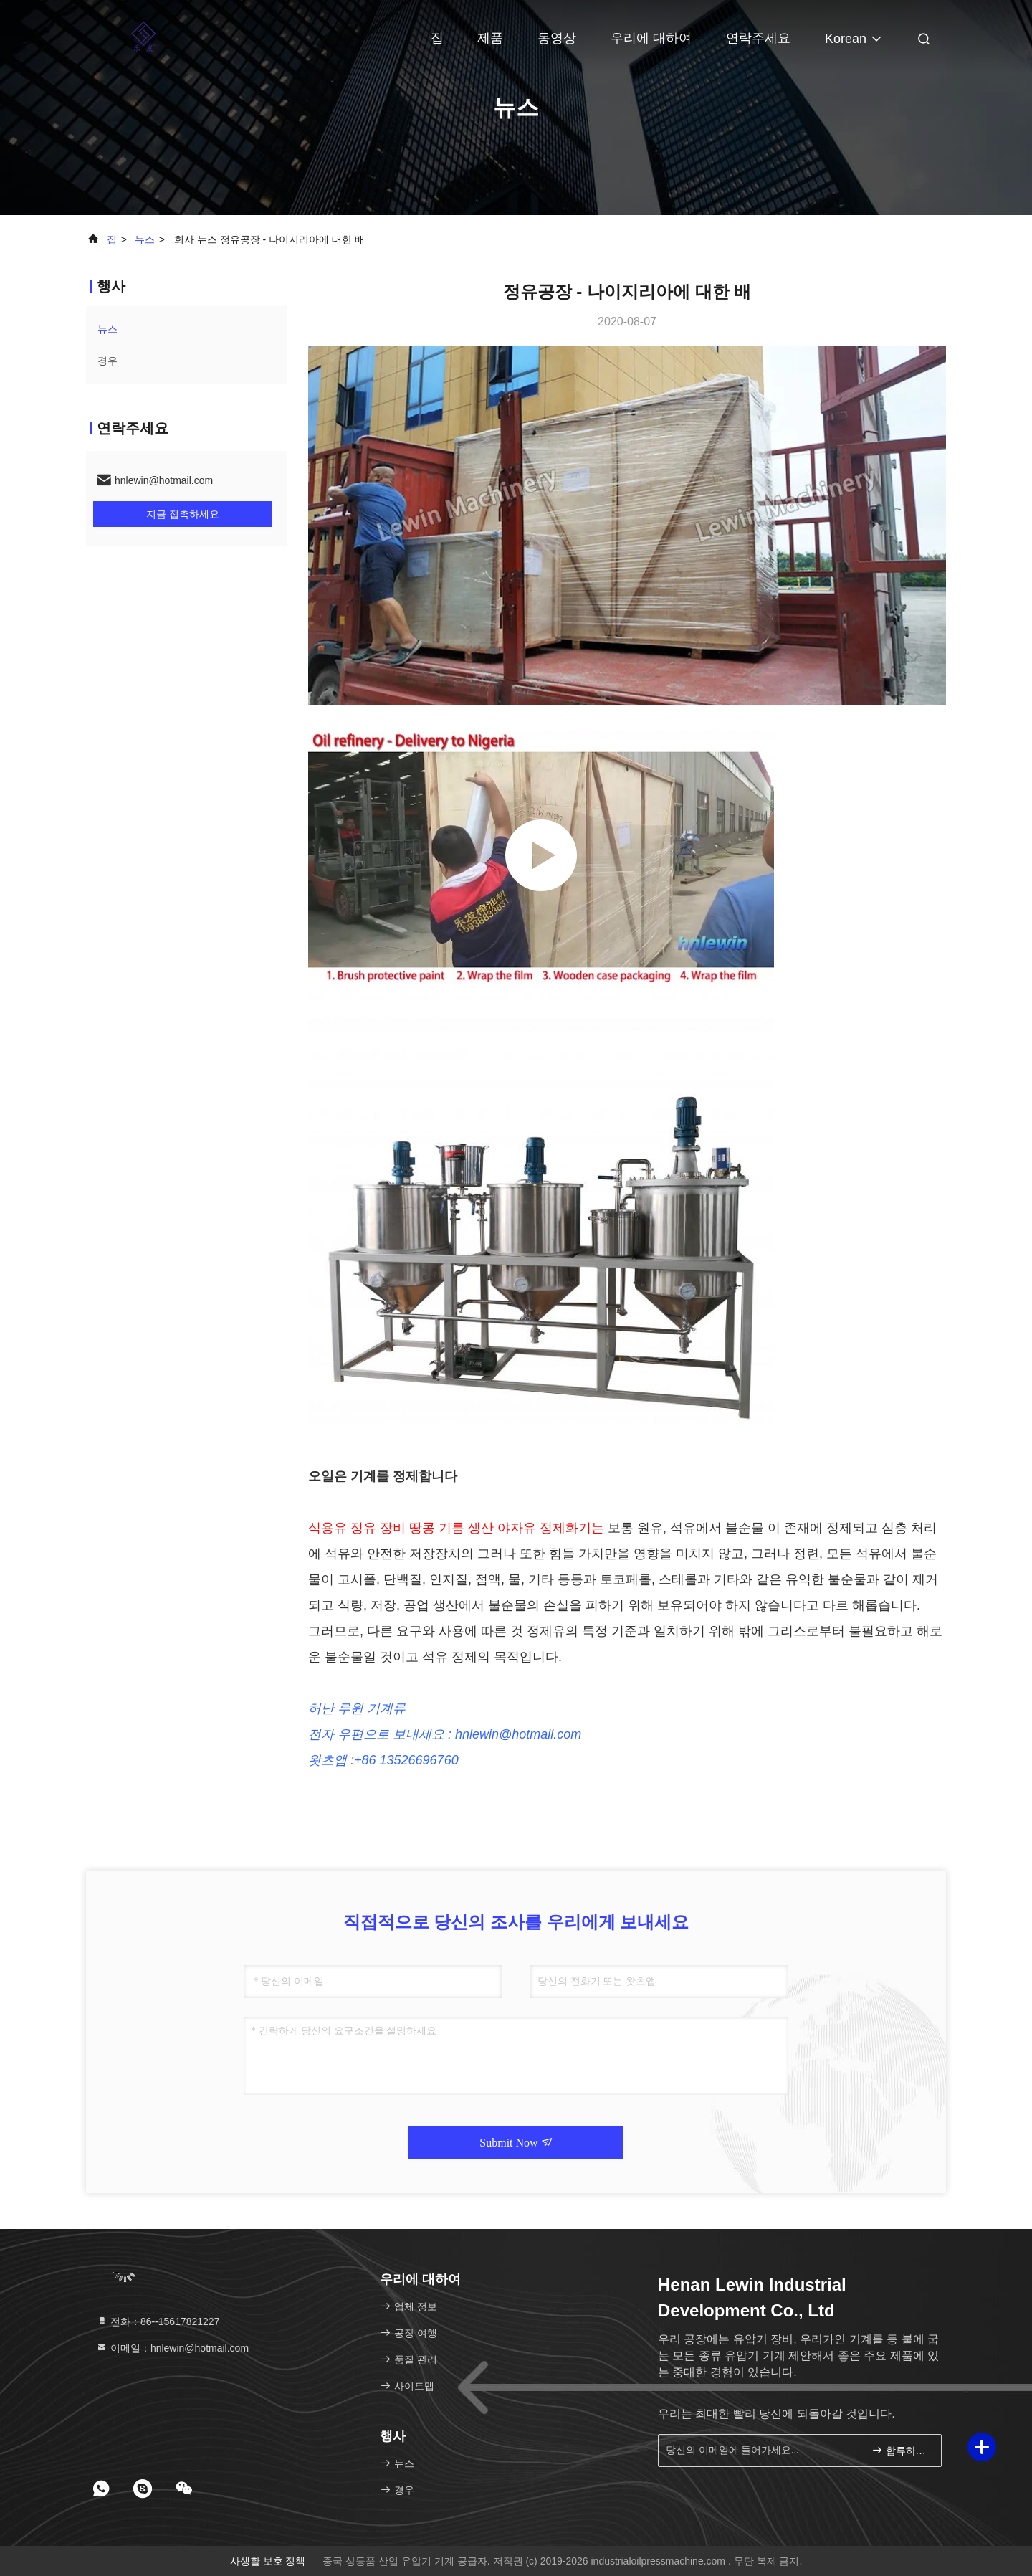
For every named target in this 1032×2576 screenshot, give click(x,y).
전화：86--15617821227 (157, 2321)
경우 (107, 360)
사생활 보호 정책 (268, 2561)
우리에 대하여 (651, 38)
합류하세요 (900, 2449)
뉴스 (145, 239)
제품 (490, 38)
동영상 (557, 38)
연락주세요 (758, 38)
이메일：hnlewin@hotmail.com (172, 2348)
